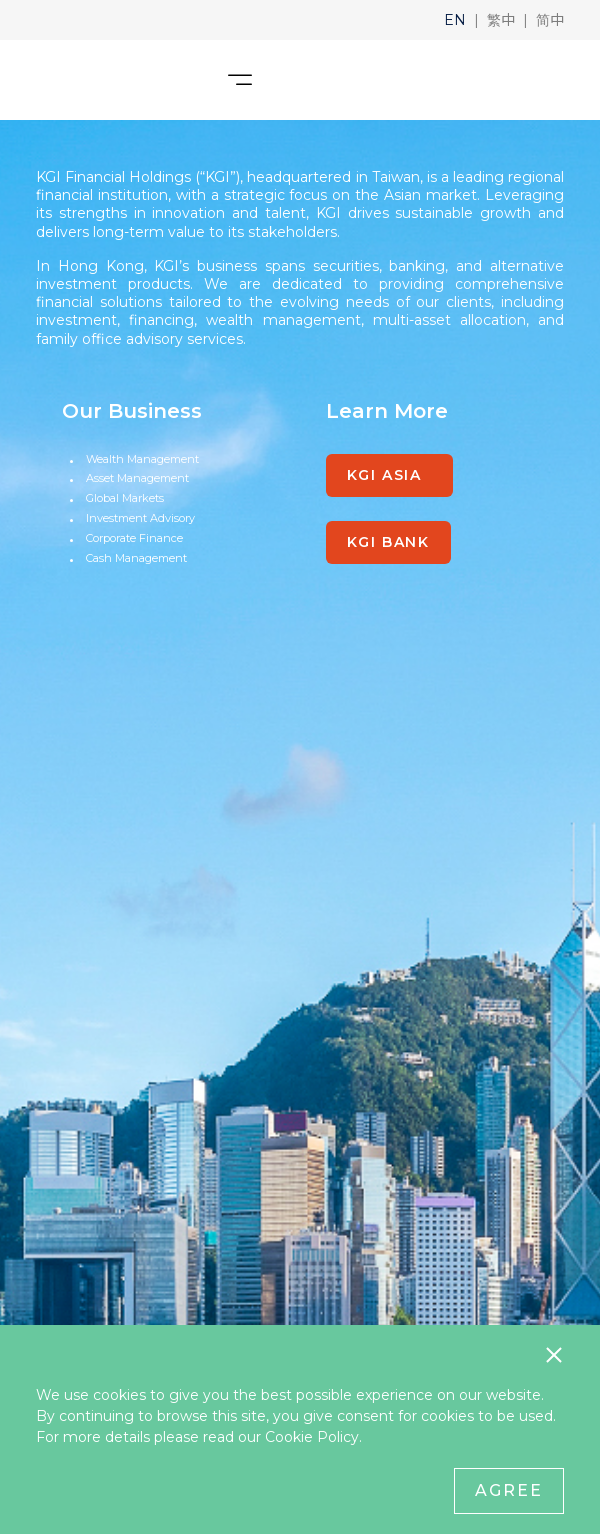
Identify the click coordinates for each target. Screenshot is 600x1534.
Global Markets (125, 498)
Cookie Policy (312, 1437)
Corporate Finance (134, 538)
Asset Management (137, 478)
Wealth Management (142, 459)
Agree (509, 1490)
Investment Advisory (140, 518)
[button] (455, 20)
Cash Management (136, 558)
